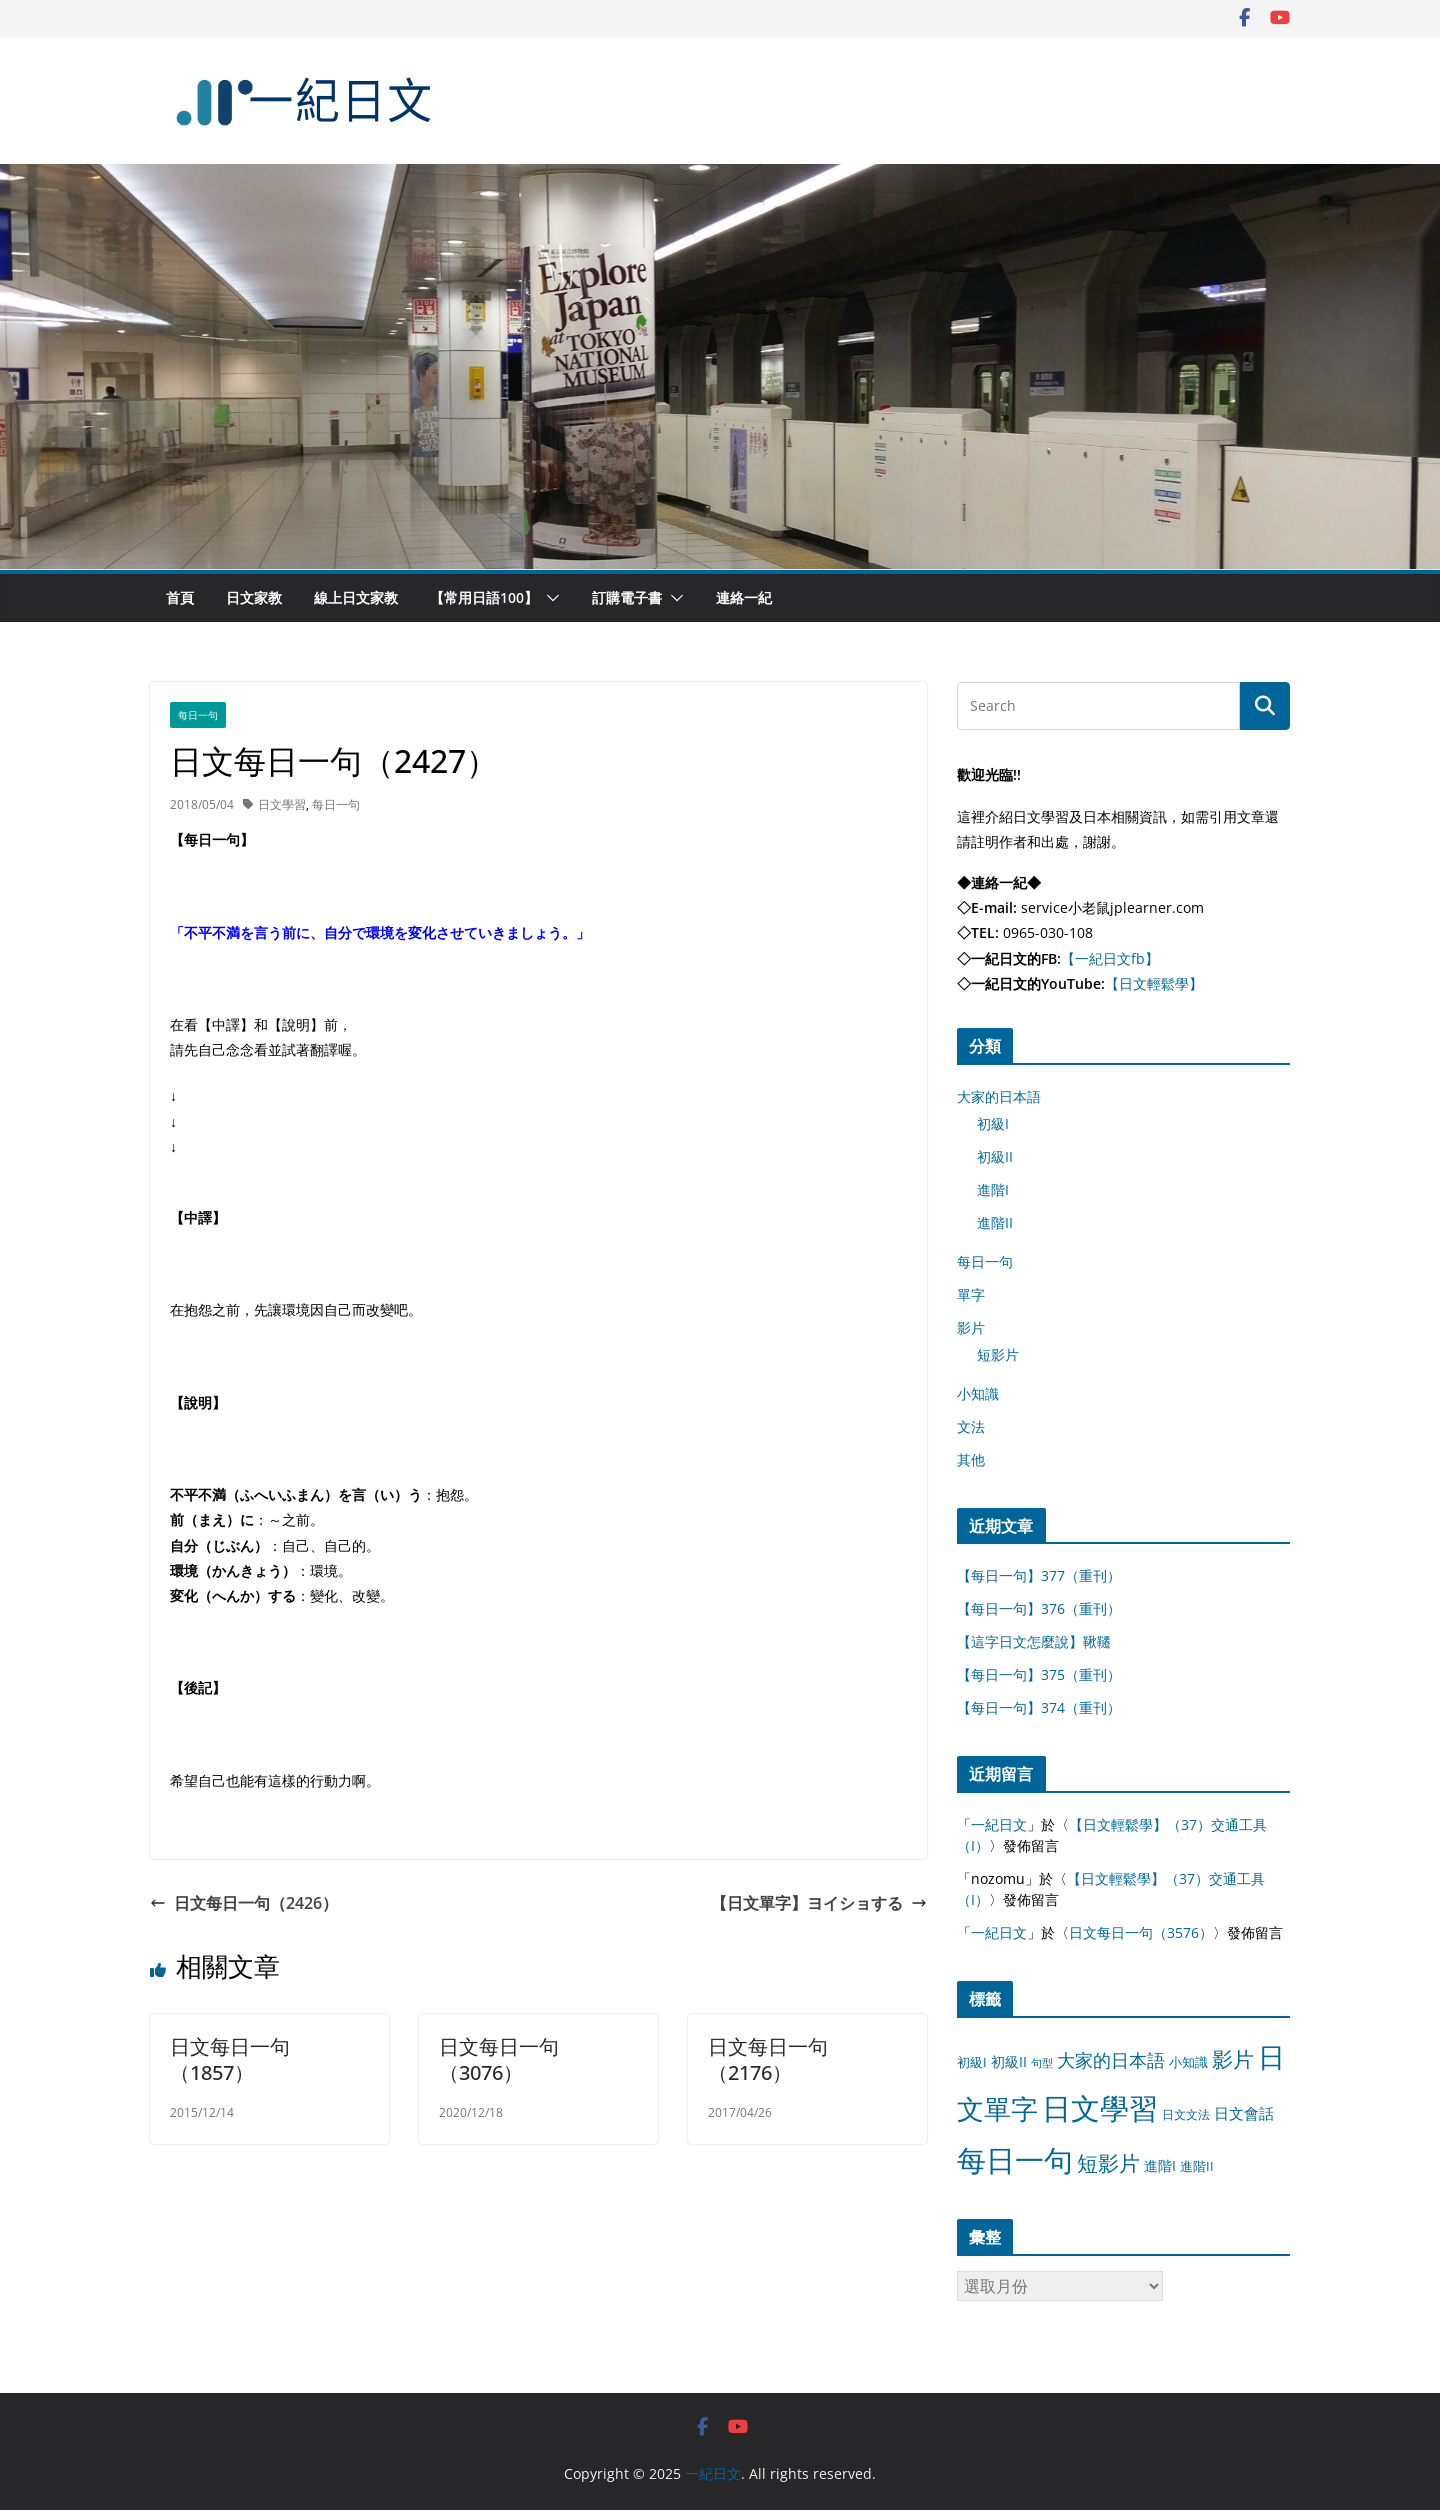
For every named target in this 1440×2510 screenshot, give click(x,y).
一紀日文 (999, 1824)
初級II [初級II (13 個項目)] (1009, 2061)
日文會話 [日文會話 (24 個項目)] (1244, 2113)
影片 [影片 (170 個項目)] (1233, 2059)
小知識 (978, 1393)
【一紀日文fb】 (1110, 958)
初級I (993, 1123)
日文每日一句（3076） (499, 2059)
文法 (971, 1426)
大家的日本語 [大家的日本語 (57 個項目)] (1111, 2060)
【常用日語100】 (484, 597)
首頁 (180, 597)
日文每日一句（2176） (768, 2059)
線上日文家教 (356, 597)
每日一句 (198, 715)
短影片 (998, 1354)
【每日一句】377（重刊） (1039, 1575)
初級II (995, 1156)
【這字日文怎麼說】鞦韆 (1034, 1641)
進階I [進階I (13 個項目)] (1160, 2165)
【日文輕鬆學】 (1154, 983)
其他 (971, 1459)
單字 (971, 1294)
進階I (993, 1189)
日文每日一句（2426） (244, 1903)
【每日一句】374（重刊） (1039, 1707)
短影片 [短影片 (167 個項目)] (1108, 2163)
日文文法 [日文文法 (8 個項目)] (1186, 2114)
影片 (971, 1327)
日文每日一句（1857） (230, 2059)
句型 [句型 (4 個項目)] (1042, 2063)
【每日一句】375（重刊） (1039, 1674)
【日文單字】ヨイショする (819, 1903)
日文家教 (254, 597)
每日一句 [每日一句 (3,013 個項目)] (1015, 2160)
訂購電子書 (627, 597)
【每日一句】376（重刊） (1039, 1608)
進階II (995, 1222)
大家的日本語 (999, 1096)
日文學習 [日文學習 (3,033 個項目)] (1100, 2108)
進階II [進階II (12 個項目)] (1197, 2166)
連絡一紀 (744, 597)
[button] (549, 598)
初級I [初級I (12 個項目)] (972, 2062)
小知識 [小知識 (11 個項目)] (1188, 2062)
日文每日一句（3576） (1141, 1932)
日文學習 (282, 804)
